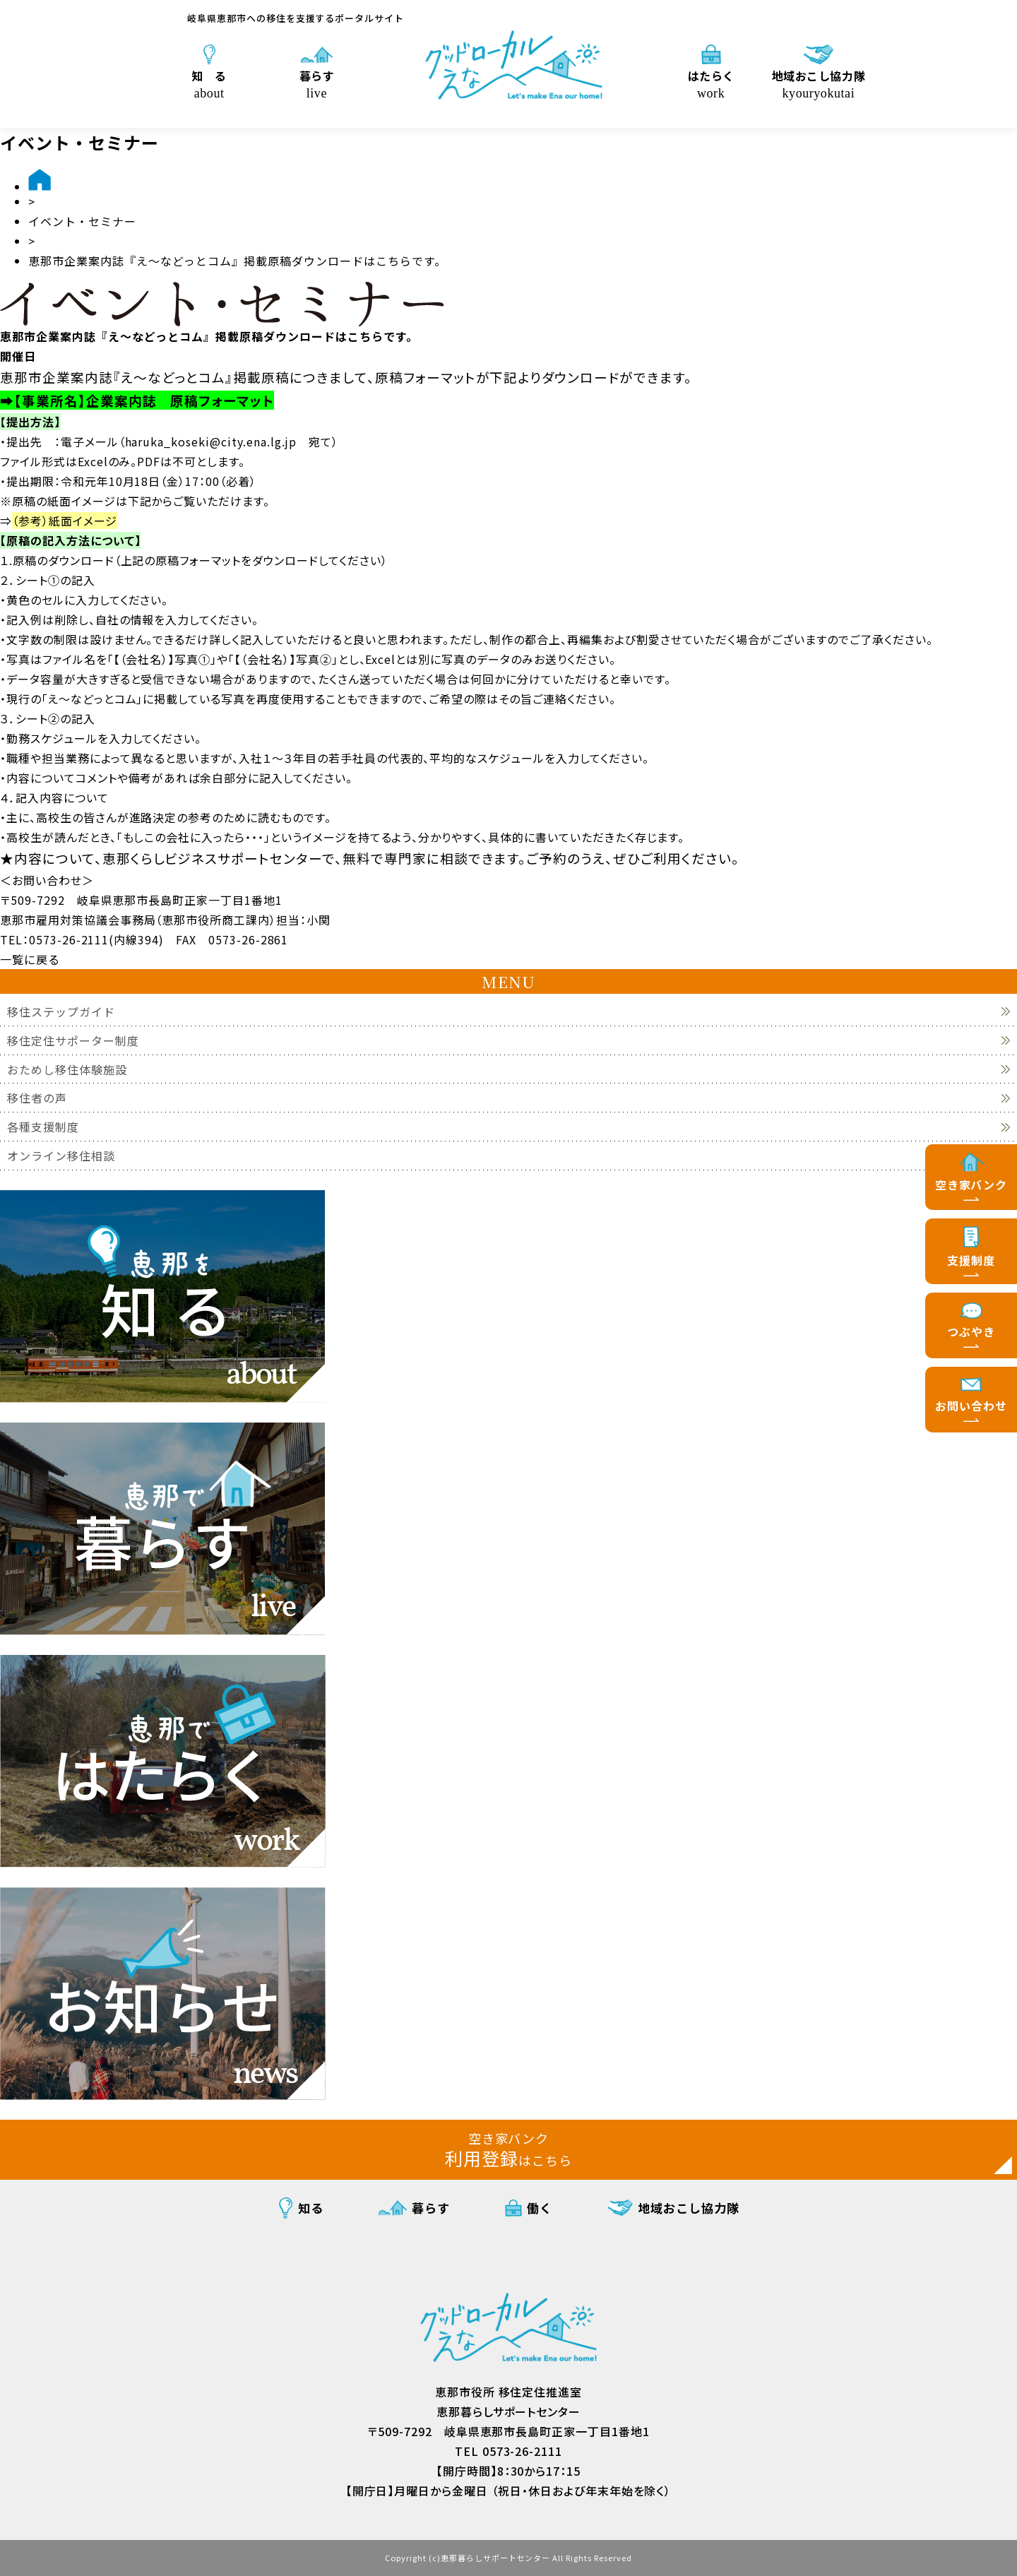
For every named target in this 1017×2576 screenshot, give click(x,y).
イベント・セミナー (82, 221)
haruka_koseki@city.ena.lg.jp (211, 441)
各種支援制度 (43, 1127)
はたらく (711, 83)
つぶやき (971, 1331)
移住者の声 (37, 1098)
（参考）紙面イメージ (64, 520)
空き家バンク (971, 1184)
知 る (209, 83)
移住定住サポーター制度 (73, 1040)
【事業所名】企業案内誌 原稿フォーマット (144, 400)
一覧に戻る (30, 959)
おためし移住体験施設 (67, 1069)
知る (310, 2207)
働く (539, 2207)
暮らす (317, 83)
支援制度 (971, 1260)
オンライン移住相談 (61, 1155)
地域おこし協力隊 (819, 83)
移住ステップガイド (61, 1011)
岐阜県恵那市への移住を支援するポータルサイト (295, 18)
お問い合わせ (971, 1405)
